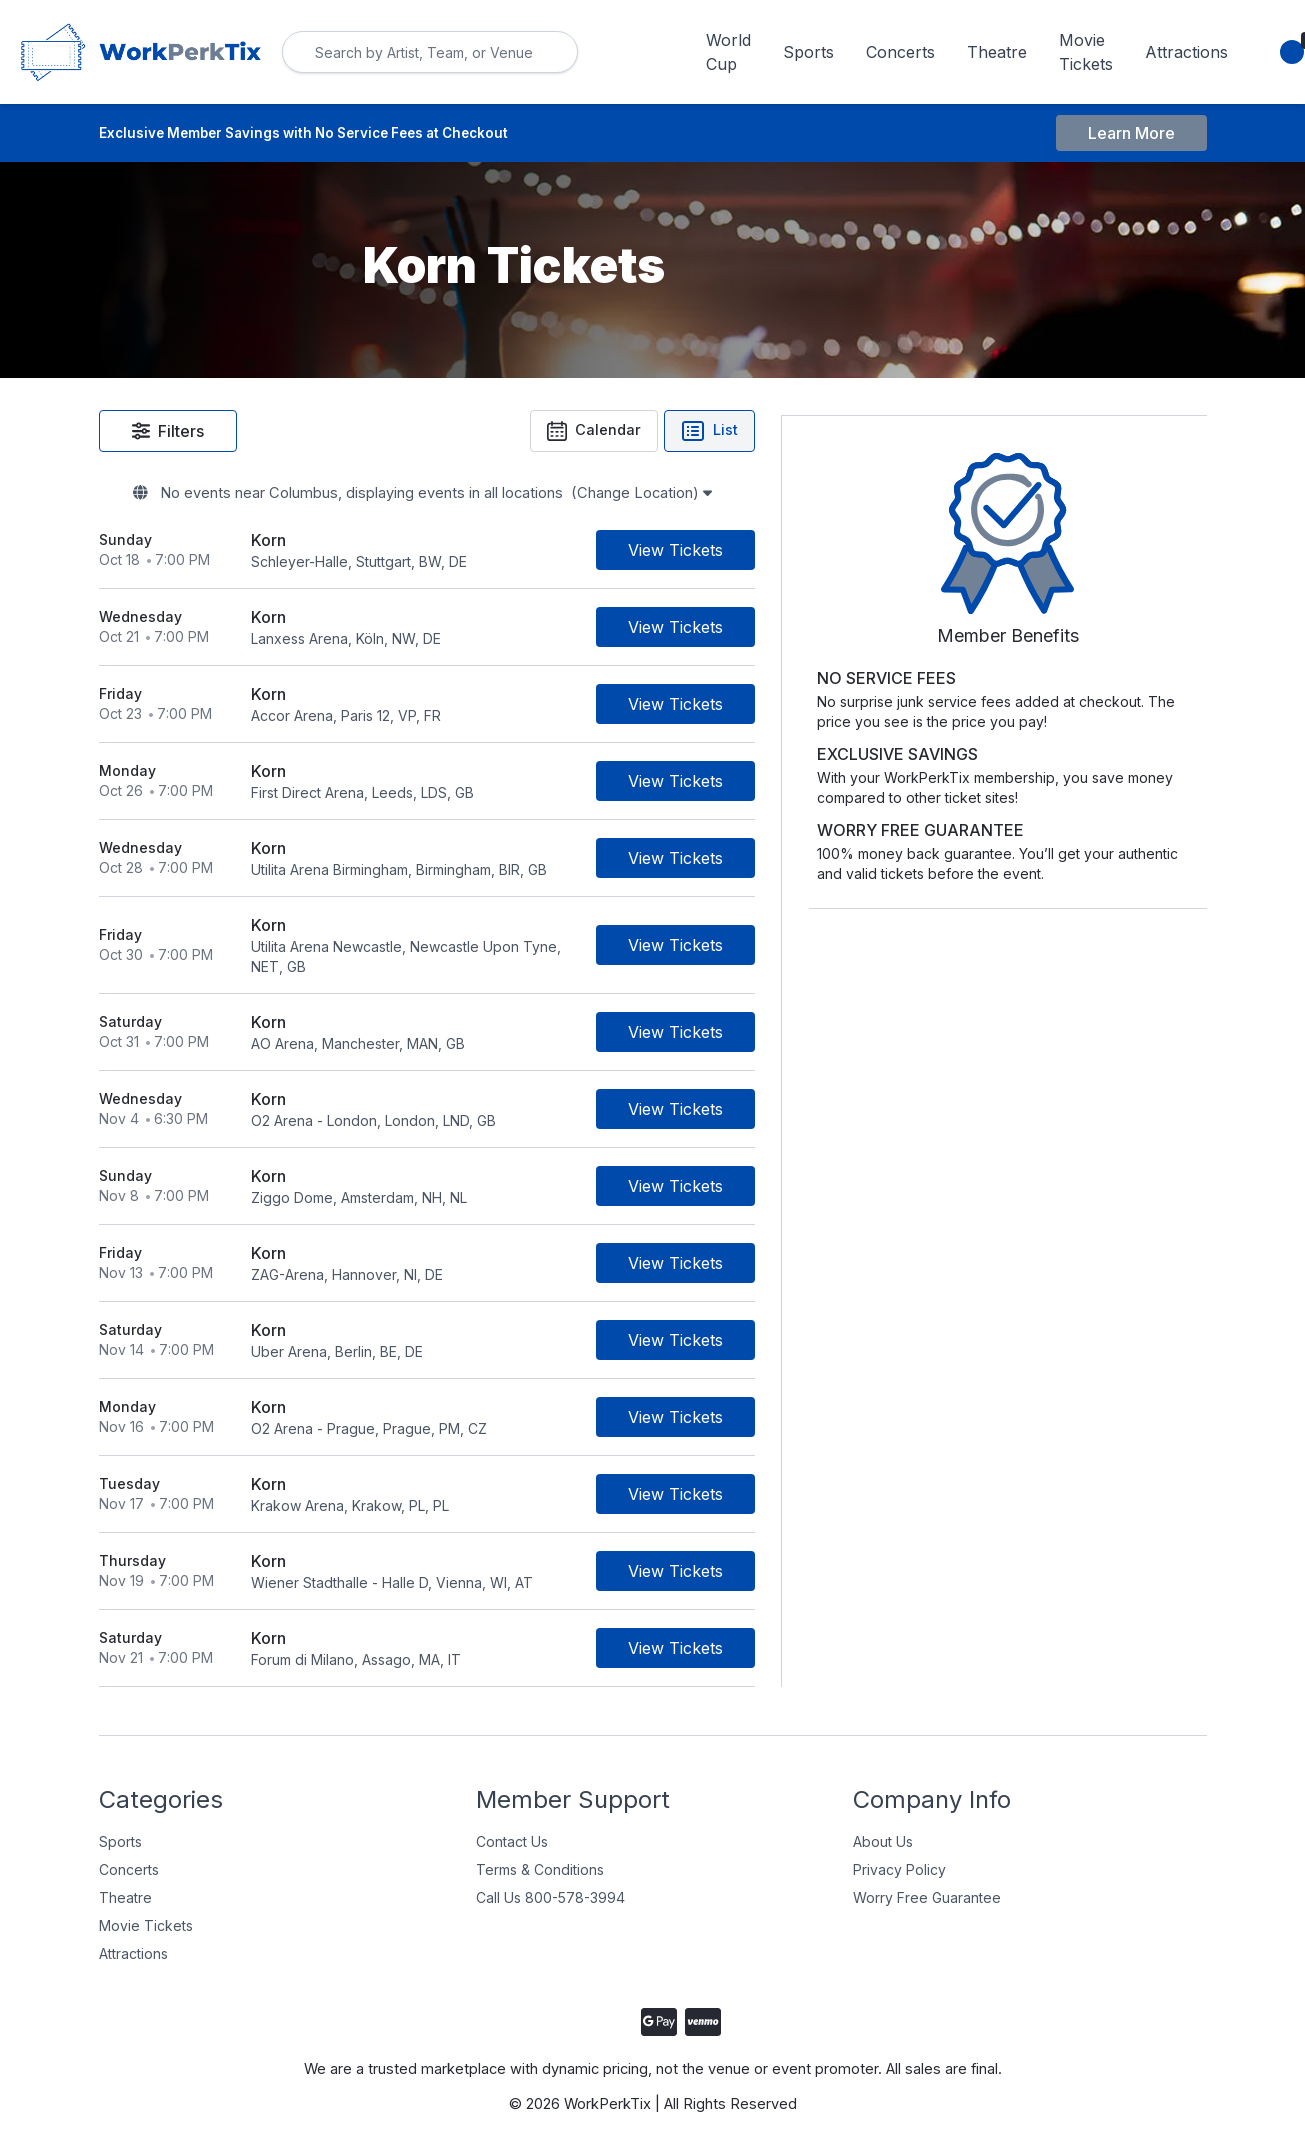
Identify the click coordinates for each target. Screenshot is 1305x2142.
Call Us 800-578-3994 (550, 1883)
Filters (168, 433)
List (849, 433)
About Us (883, 1827)
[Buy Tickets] (815, 556)
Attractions (1186, 52)
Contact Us (512, 1827)
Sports (808, 52)
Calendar (731, 433)
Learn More (1131, 134)
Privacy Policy (899, 1855)
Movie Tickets (1086, 52)
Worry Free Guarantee (927, 1883)
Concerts (900, 52)
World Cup (728, 52)
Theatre (997, 52)
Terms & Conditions (540, 1855)
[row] (497, 556)
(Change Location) (737, 498)
